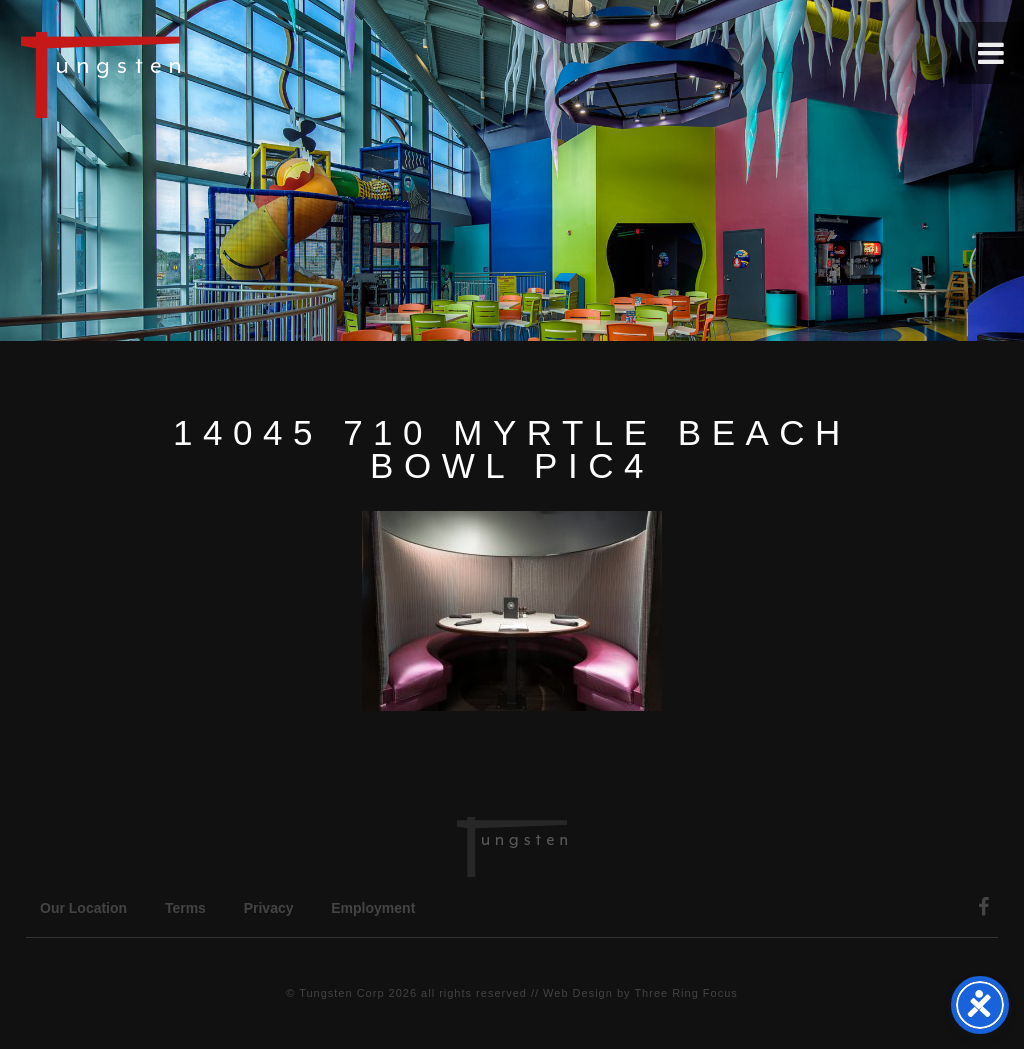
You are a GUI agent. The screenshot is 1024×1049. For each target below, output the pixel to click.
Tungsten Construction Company (170, 74)
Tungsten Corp (341, 993)
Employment (373, 908)
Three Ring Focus (685, 993)
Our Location (83, 908)
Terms (185, 908)
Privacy (269, 908)
